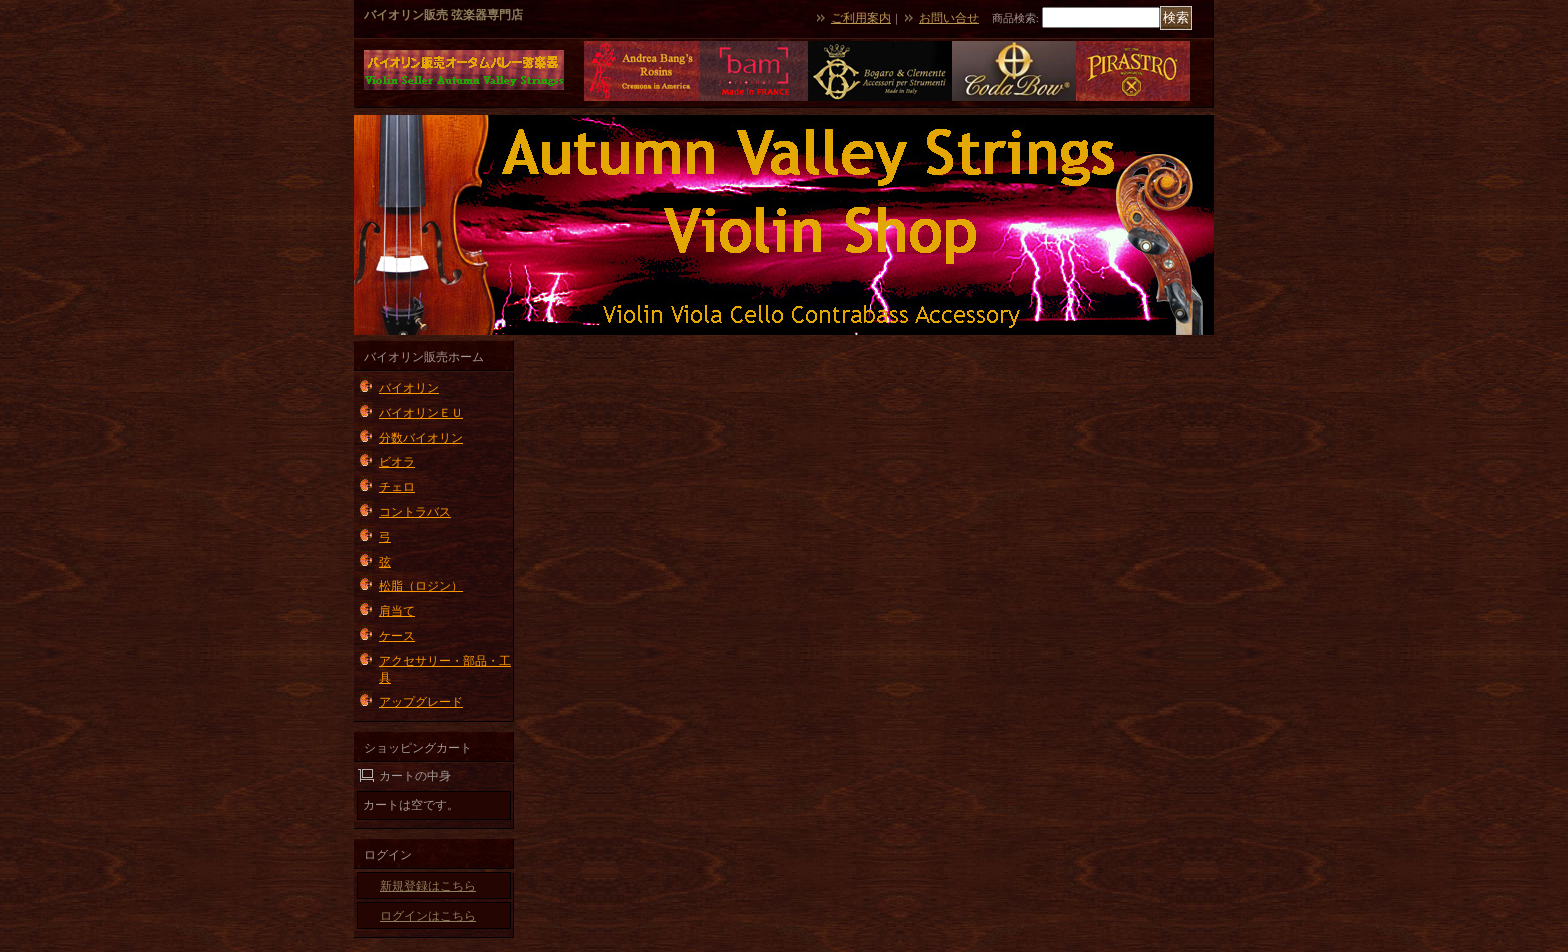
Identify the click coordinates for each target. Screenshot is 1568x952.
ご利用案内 (861, 18)
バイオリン (409, 388)
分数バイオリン (421, 438)
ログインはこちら (428, 916)
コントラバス (415, 512)
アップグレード (421, 702)
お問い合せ (949, 18)
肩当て (397, 611)
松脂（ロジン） (421, 586)
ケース (397, 636)
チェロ (397, 487)
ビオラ (397, 462)
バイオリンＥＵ (421, 413)
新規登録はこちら (428, 886)
